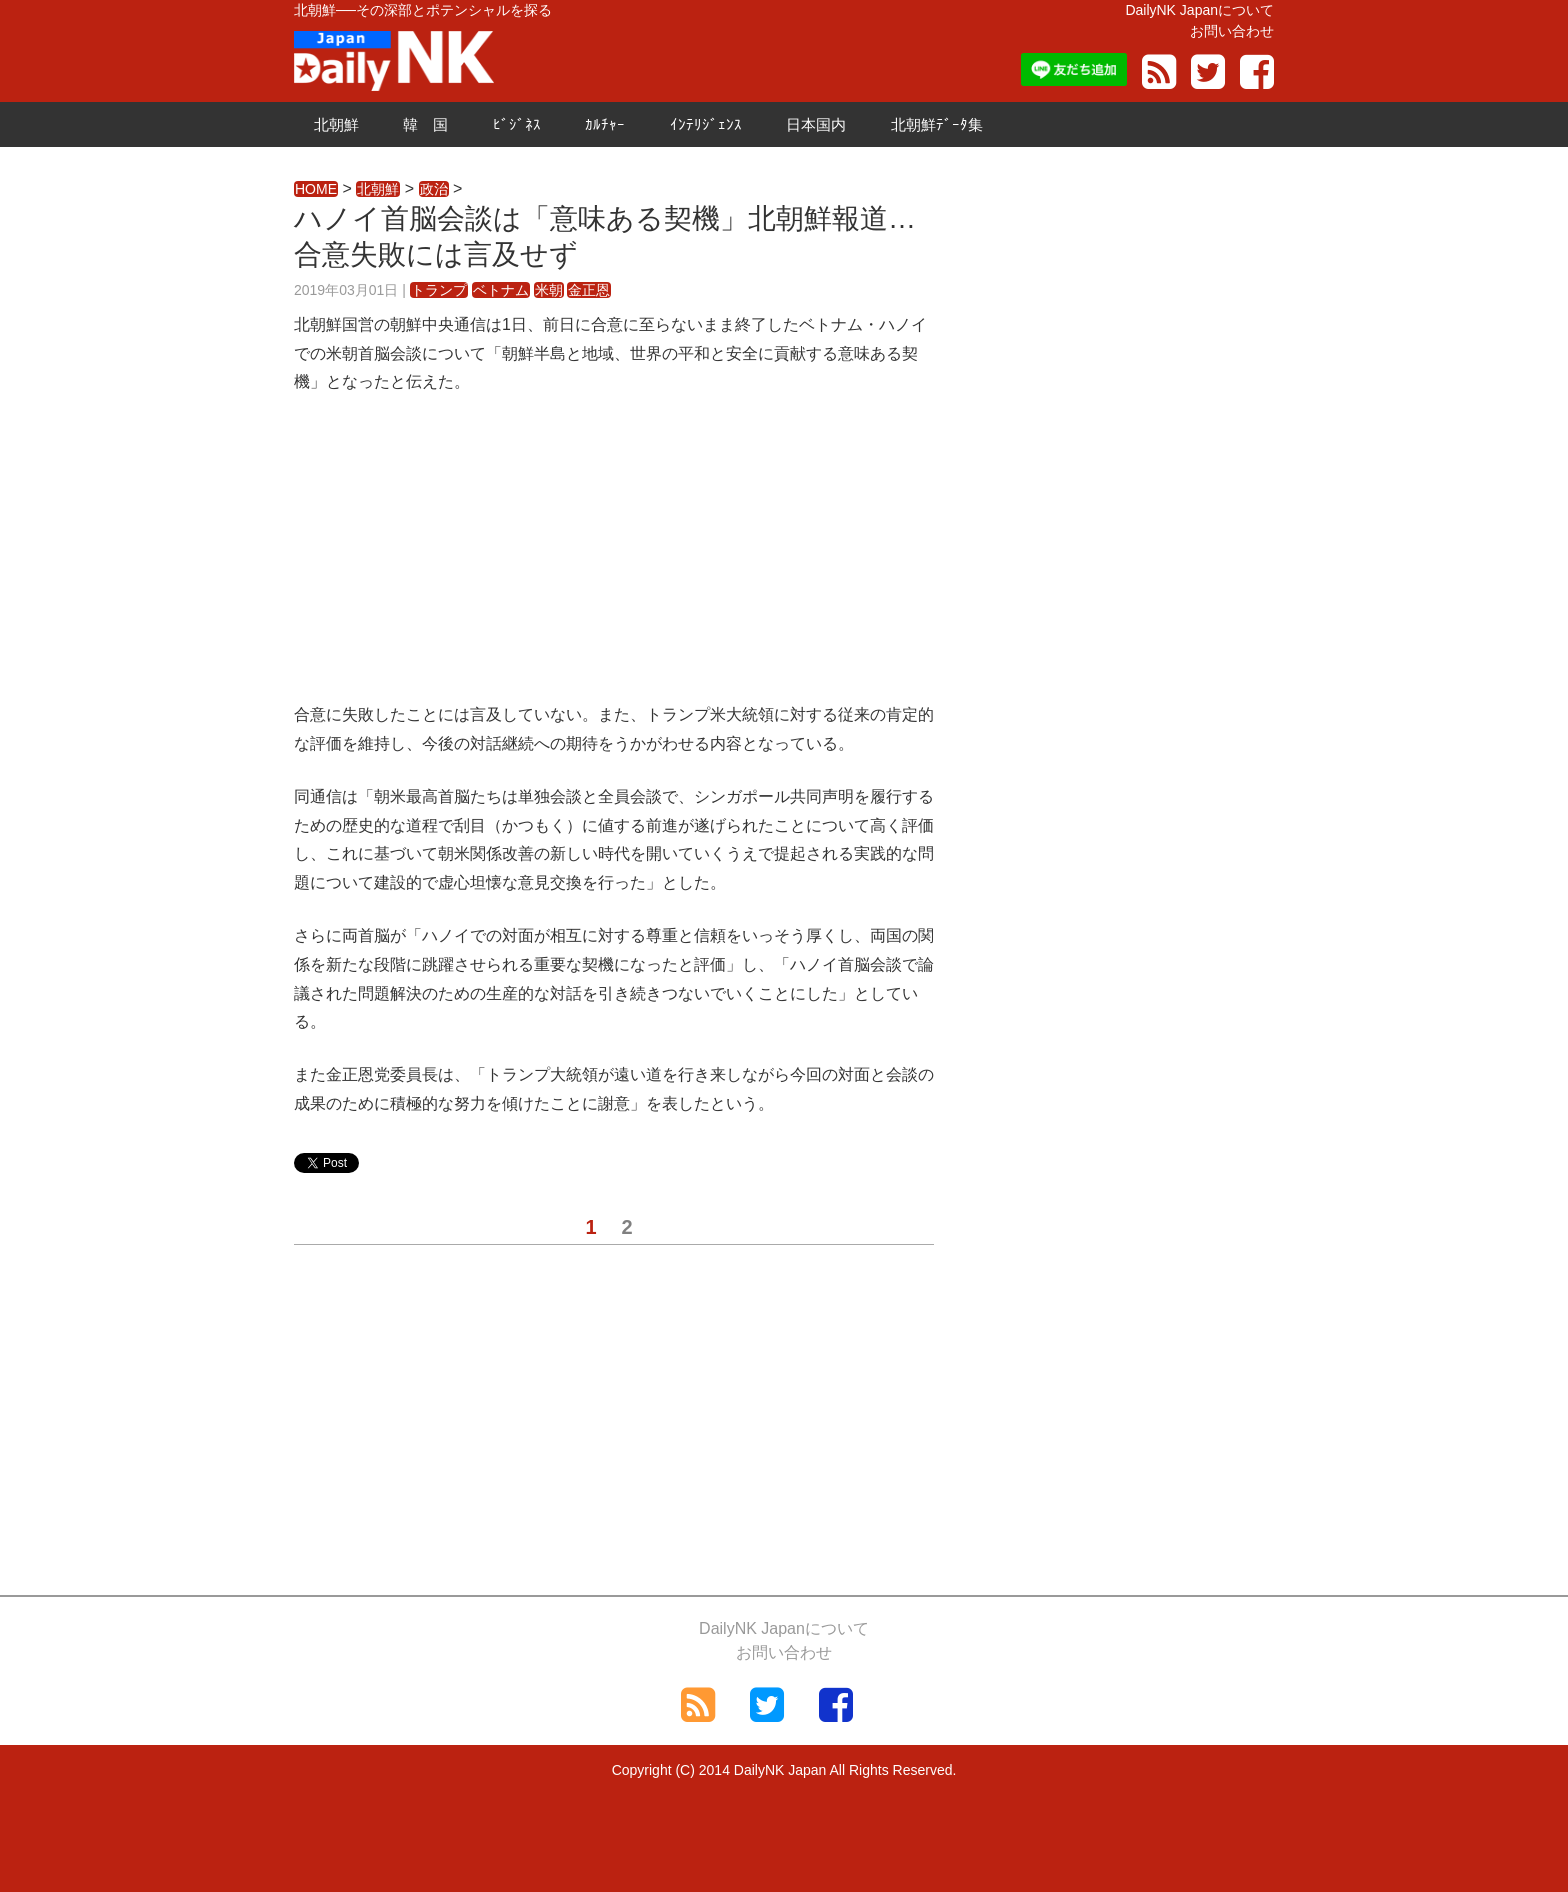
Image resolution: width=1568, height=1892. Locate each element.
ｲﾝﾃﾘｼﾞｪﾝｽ (706, 124)
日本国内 (816, 124)
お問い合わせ (1232, 31)
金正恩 (589, 290)
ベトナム (501, 290)
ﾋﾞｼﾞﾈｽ (517, 124)
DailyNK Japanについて (1199, 10)
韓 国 (425, 124)
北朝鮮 (336, 124)
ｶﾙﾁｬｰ (605, 124)
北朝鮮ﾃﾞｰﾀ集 (937, 124)
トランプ (439, 290)
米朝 (549, 290)
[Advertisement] (614, 561)
